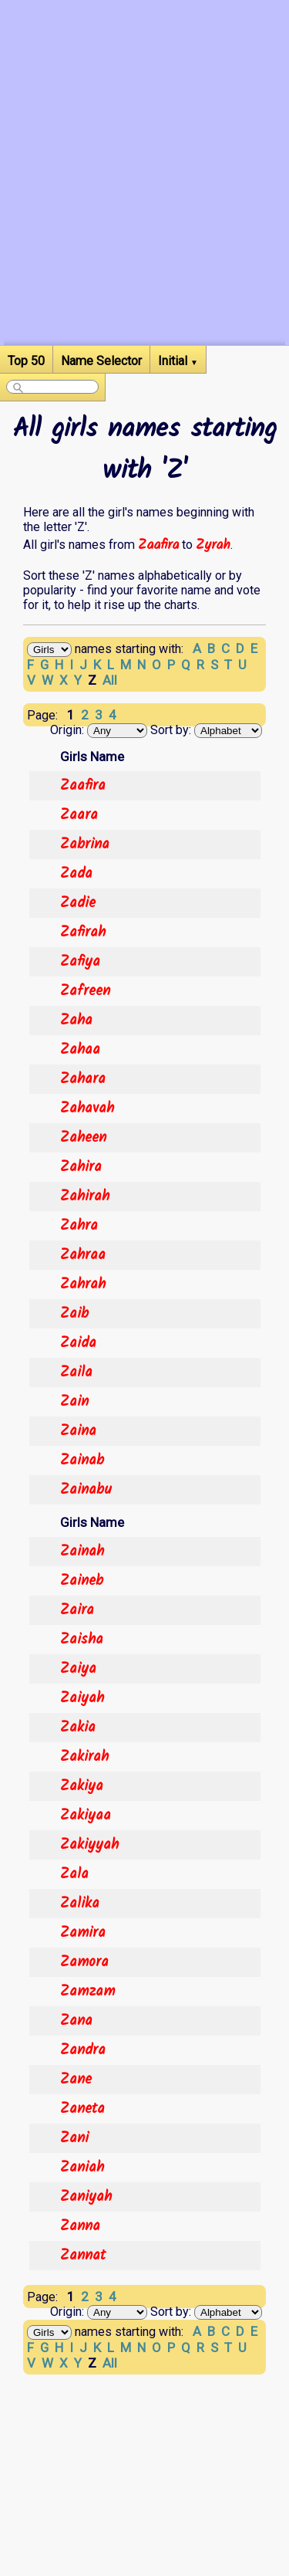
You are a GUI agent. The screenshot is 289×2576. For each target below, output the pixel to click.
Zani (74, 2138)
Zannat (83, 2255)
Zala (74, 1874)
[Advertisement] (144, 200)
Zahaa (80, 1049)
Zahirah (84, 1196)
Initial (178, 361)
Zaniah (82, 2167)
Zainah (82, 1551)
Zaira (77, 1610)
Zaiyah (82, 1698)
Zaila (76, 1372)
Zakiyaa (85, 1815)
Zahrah (83, 1284)
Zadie (78, 903)
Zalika (79, 1903)
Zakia (78, 1727)
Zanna (80, 2226)
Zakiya (81, 1786)
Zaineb (81, 1581)
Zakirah (84, 1757)
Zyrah (213, 545)
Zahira (81, 1167)
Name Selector (101, 361)
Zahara (83, 1079)
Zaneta (82, 2109)
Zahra (79, 1225)
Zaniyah (86, 2197)
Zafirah (83, 932)
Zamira (83, 1933)
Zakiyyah (89, 1845)
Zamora (84, 1962)
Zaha (76, 1020)
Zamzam (87, 1991)
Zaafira (158, 545)
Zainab (82, 1460)
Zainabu (86, 1489)
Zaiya (78, 1669)
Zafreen (85, 991)
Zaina (78, 1431)
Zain (74, 1401)
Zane (76, 2079)
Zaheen (83, 1137)
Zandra (83, 2050)
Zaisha (81, 1639)
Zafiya (80, 961)
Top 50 (26, 361)
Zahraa (83, 1255)
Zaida (78, 1343)
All (109, 680)
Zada (76, 873)
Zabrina (84, 844)
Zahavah (87, 1108)
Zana (76, 2021)
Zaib (74, 1313)
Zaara (79, 815)
